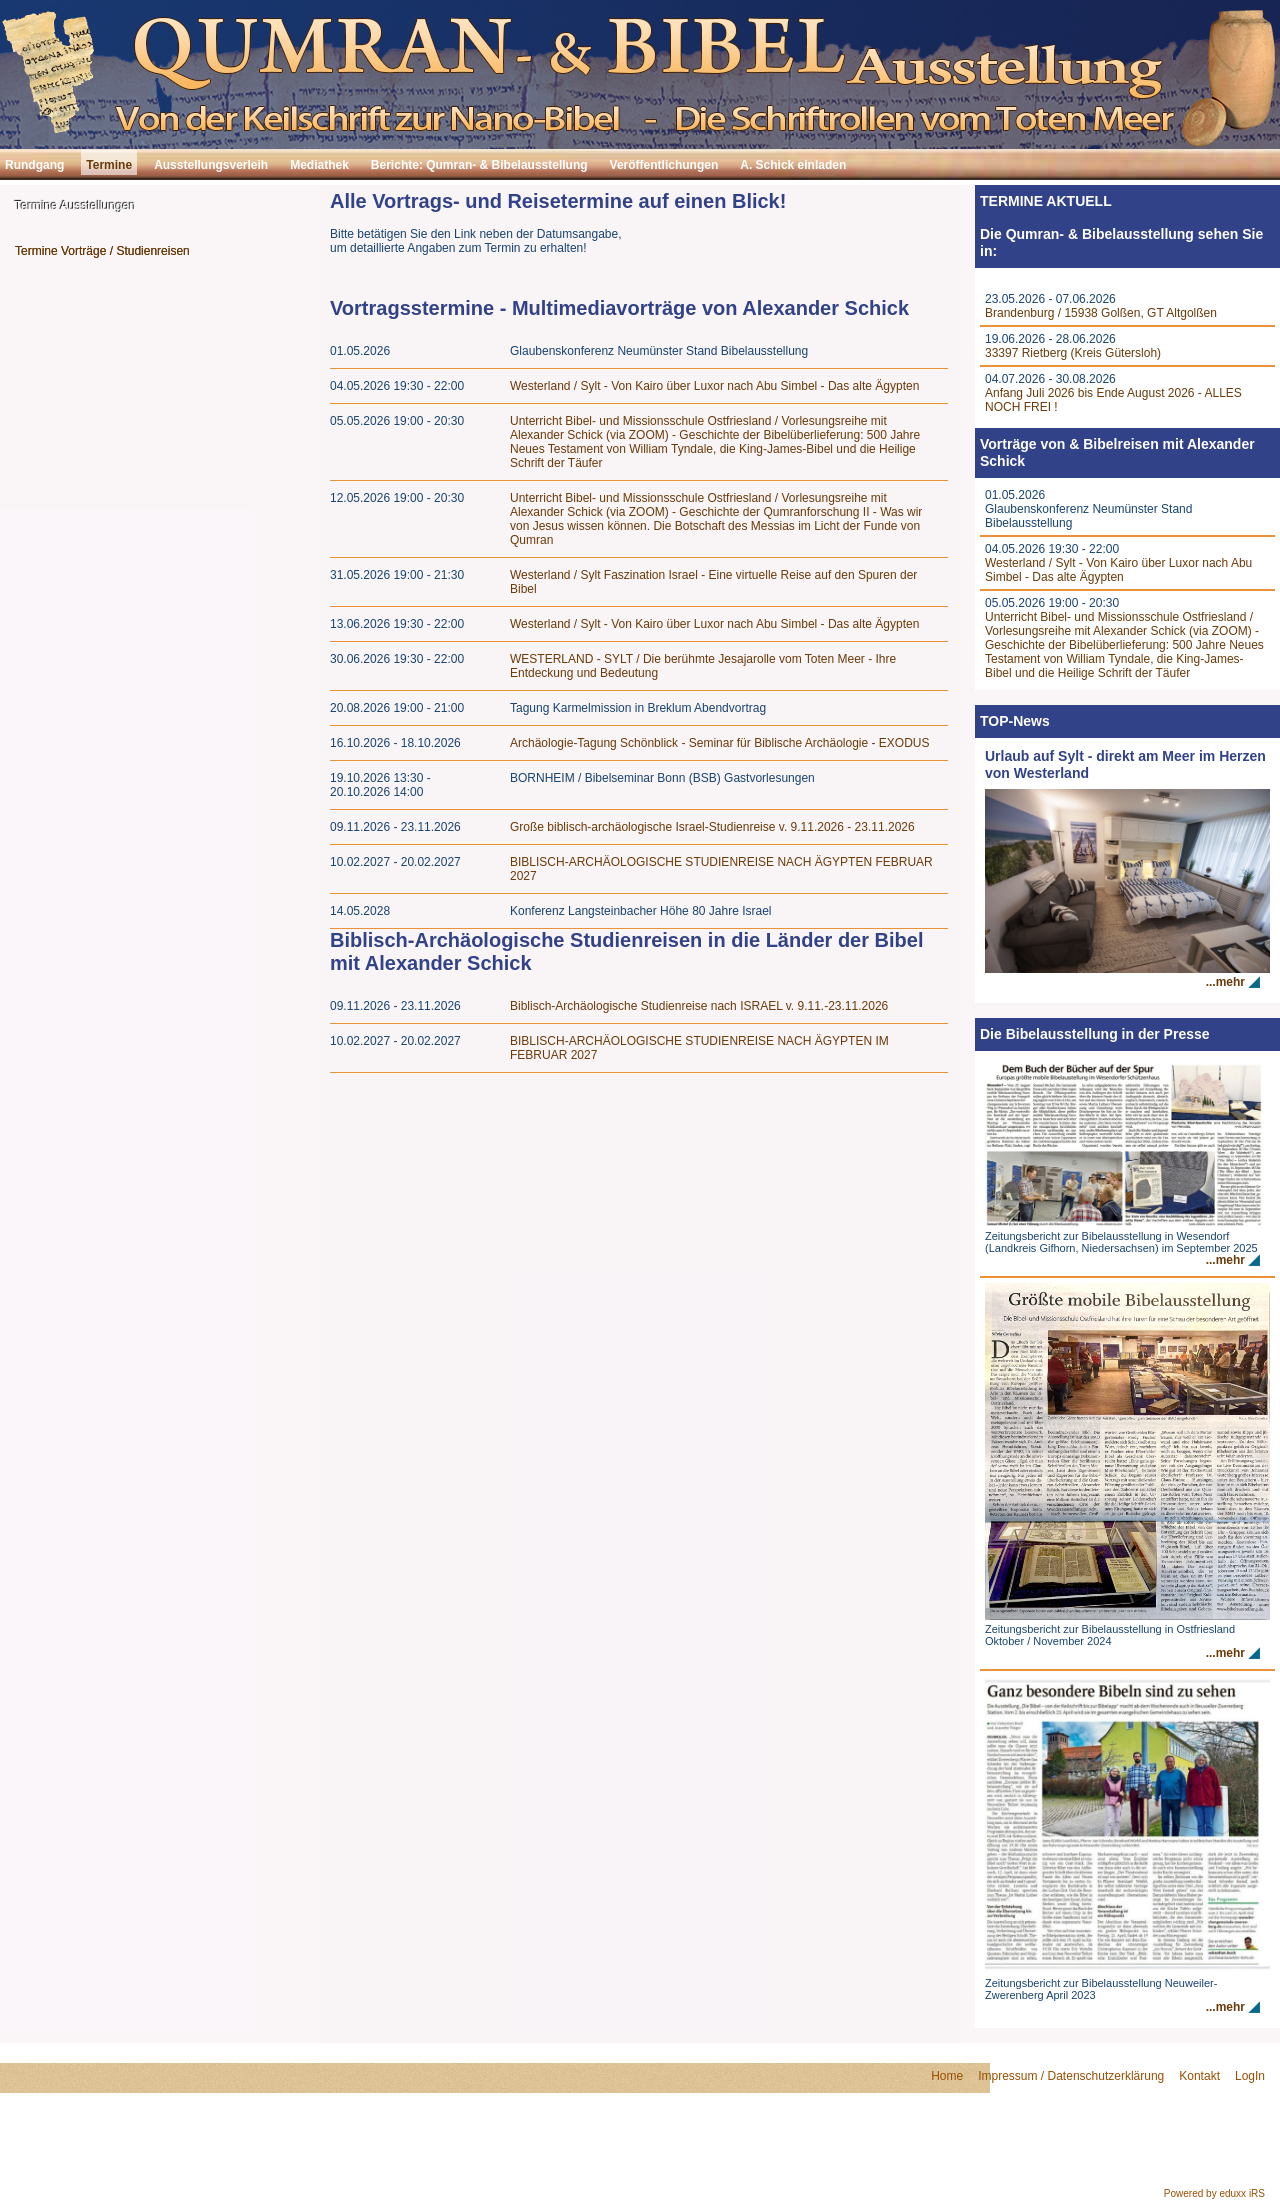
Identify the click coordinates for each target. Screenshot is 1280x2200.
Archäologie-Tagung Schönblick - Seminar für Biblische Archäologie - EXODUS (720, 743)
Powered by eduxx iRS (1214, 2193)
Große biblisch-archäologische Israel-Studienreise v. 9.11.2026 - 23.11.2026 (712, 827)
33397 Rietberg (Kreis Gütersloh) (1073, 353)
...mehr (1225, 982)
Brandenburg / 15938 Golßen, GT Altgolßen (1101, 313)
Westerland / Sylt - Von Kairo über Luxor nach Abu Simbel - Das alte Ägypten (714, 386)
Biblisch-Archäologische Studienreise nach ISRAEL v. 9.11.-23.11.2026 (699, 1006)
